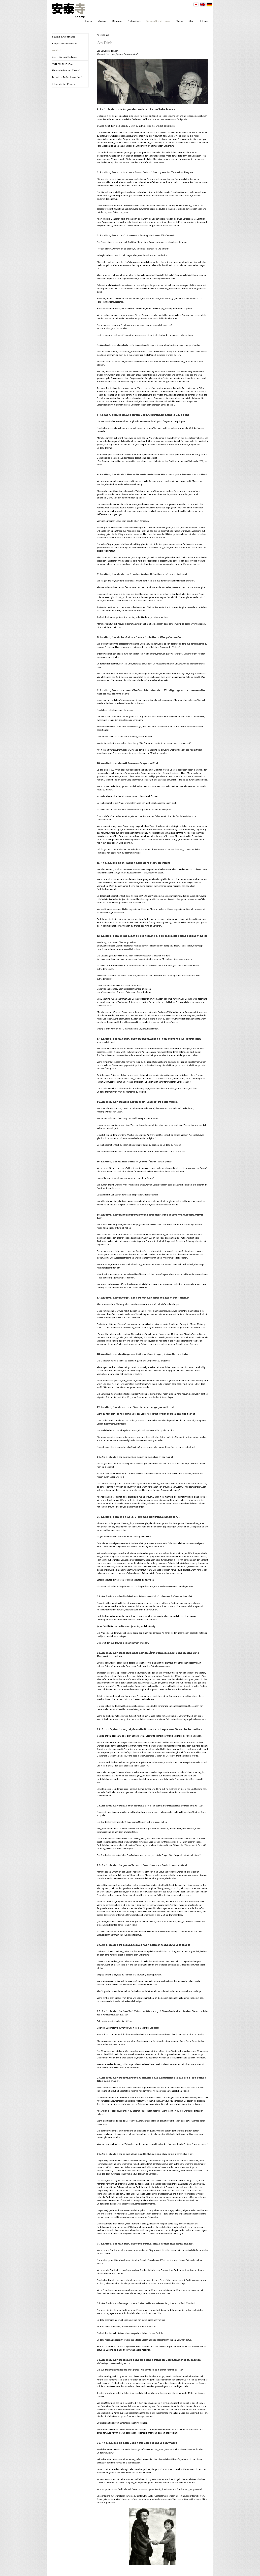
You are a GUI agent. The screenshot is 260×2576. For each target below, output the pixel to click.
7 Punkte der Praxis (63, 84)
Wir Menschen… (62, 63)
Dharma (117, 21)
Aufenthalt (134, 21)
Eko (191, 21)
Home (88, 21)
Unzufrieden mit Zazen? (66, 70)
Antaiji (102, 21)
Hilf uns (203, 21)
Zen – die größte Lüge (64, 57)
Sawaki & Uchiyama (158, 21)
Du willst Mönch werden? (67, 77)
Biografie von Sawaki (64, 43)
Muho (179, 21)
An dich (57, 50)
